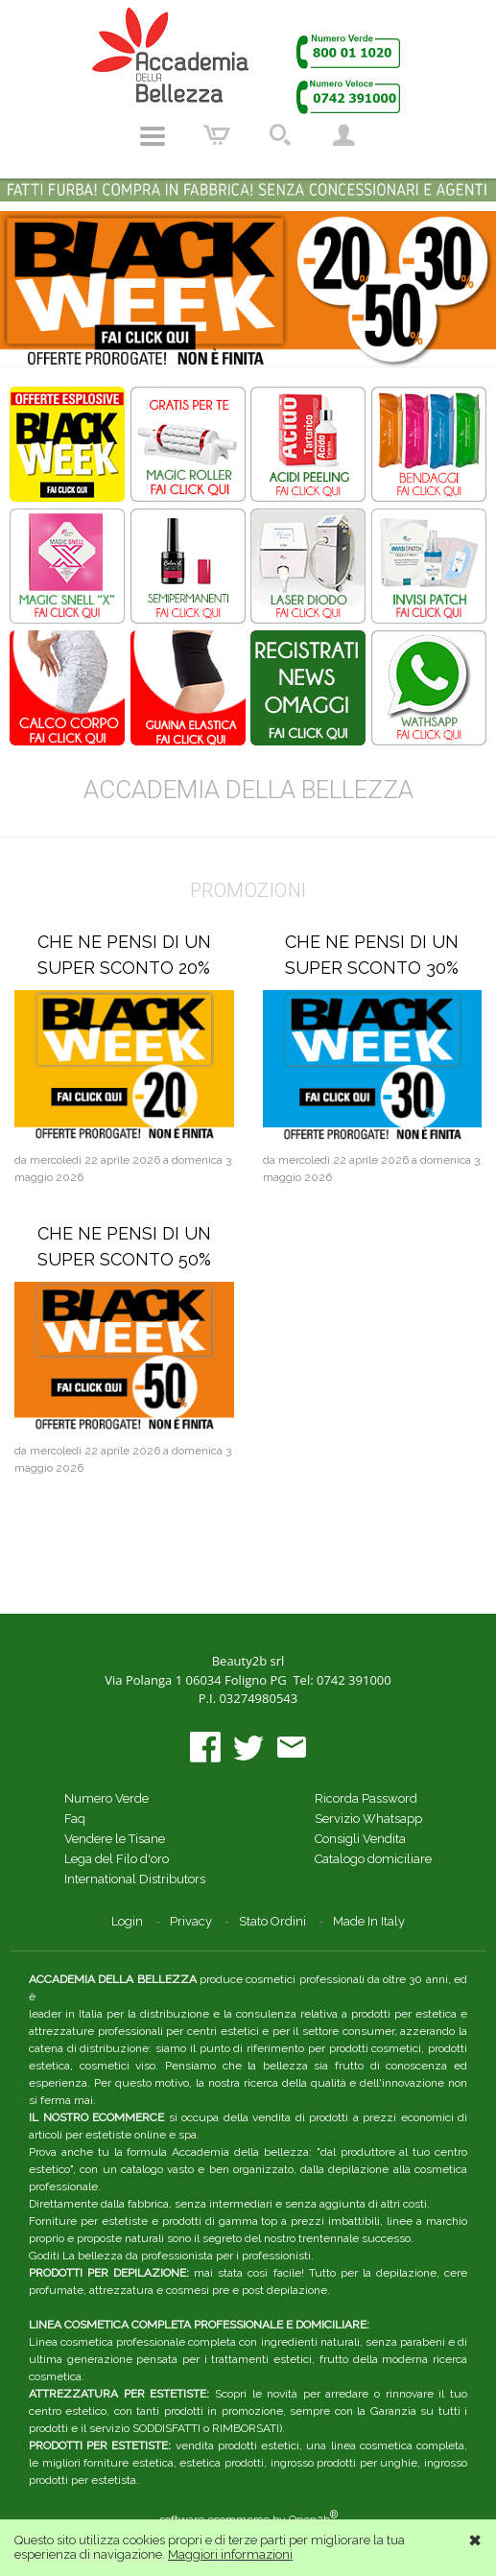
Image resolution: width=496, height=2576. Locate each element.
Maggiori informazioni (230, 2554)
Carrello (217, 136)
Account (343, 136)
